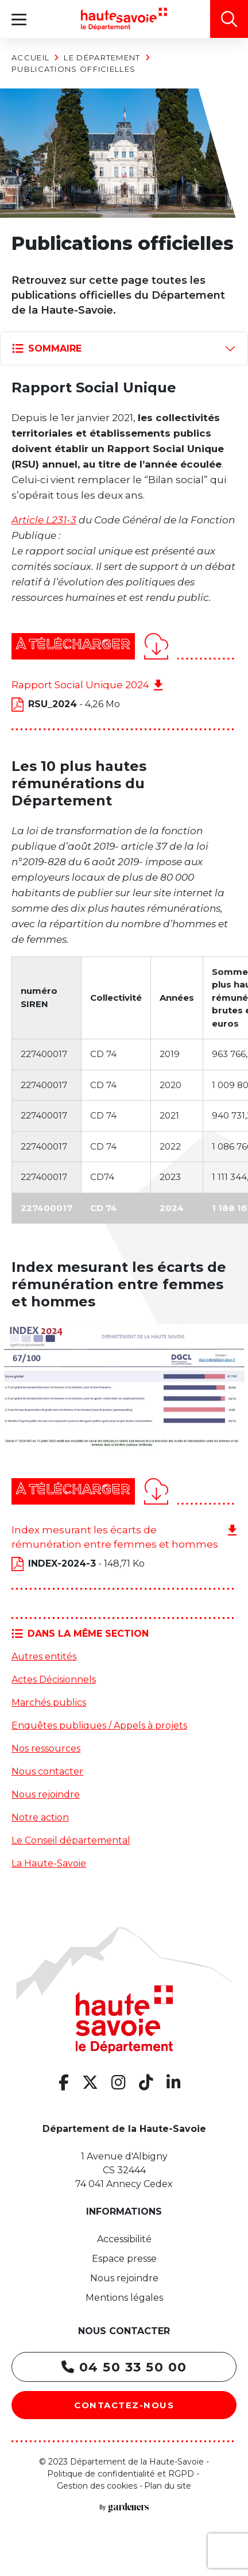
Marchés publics (48, 1702)
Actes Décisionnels (53, 1679)
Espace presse (124, 2258)
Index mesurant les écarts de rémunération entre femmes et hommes (114, 1537)
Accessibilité (124, 2239)
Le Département (102, 57)
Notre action (40, 1817)
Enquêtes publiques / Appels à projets (99, 1725)
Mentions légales (124, 2297)
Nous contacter (47, 1771)
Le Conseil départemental (70, 1840)
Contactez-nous (124, 2405)
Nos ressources (45, 1748)
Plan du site (167, 2486)
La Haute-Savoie (48, 1863)
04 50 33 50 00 (124, 2367)
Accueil (30, 57)
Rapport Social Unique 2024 (80, 685)
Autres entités (43, 1656)
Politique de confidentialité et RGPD (120, 2474)
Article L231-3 (43, 520)
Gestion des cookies (97, 2486)
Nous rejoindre (45, 1794)
